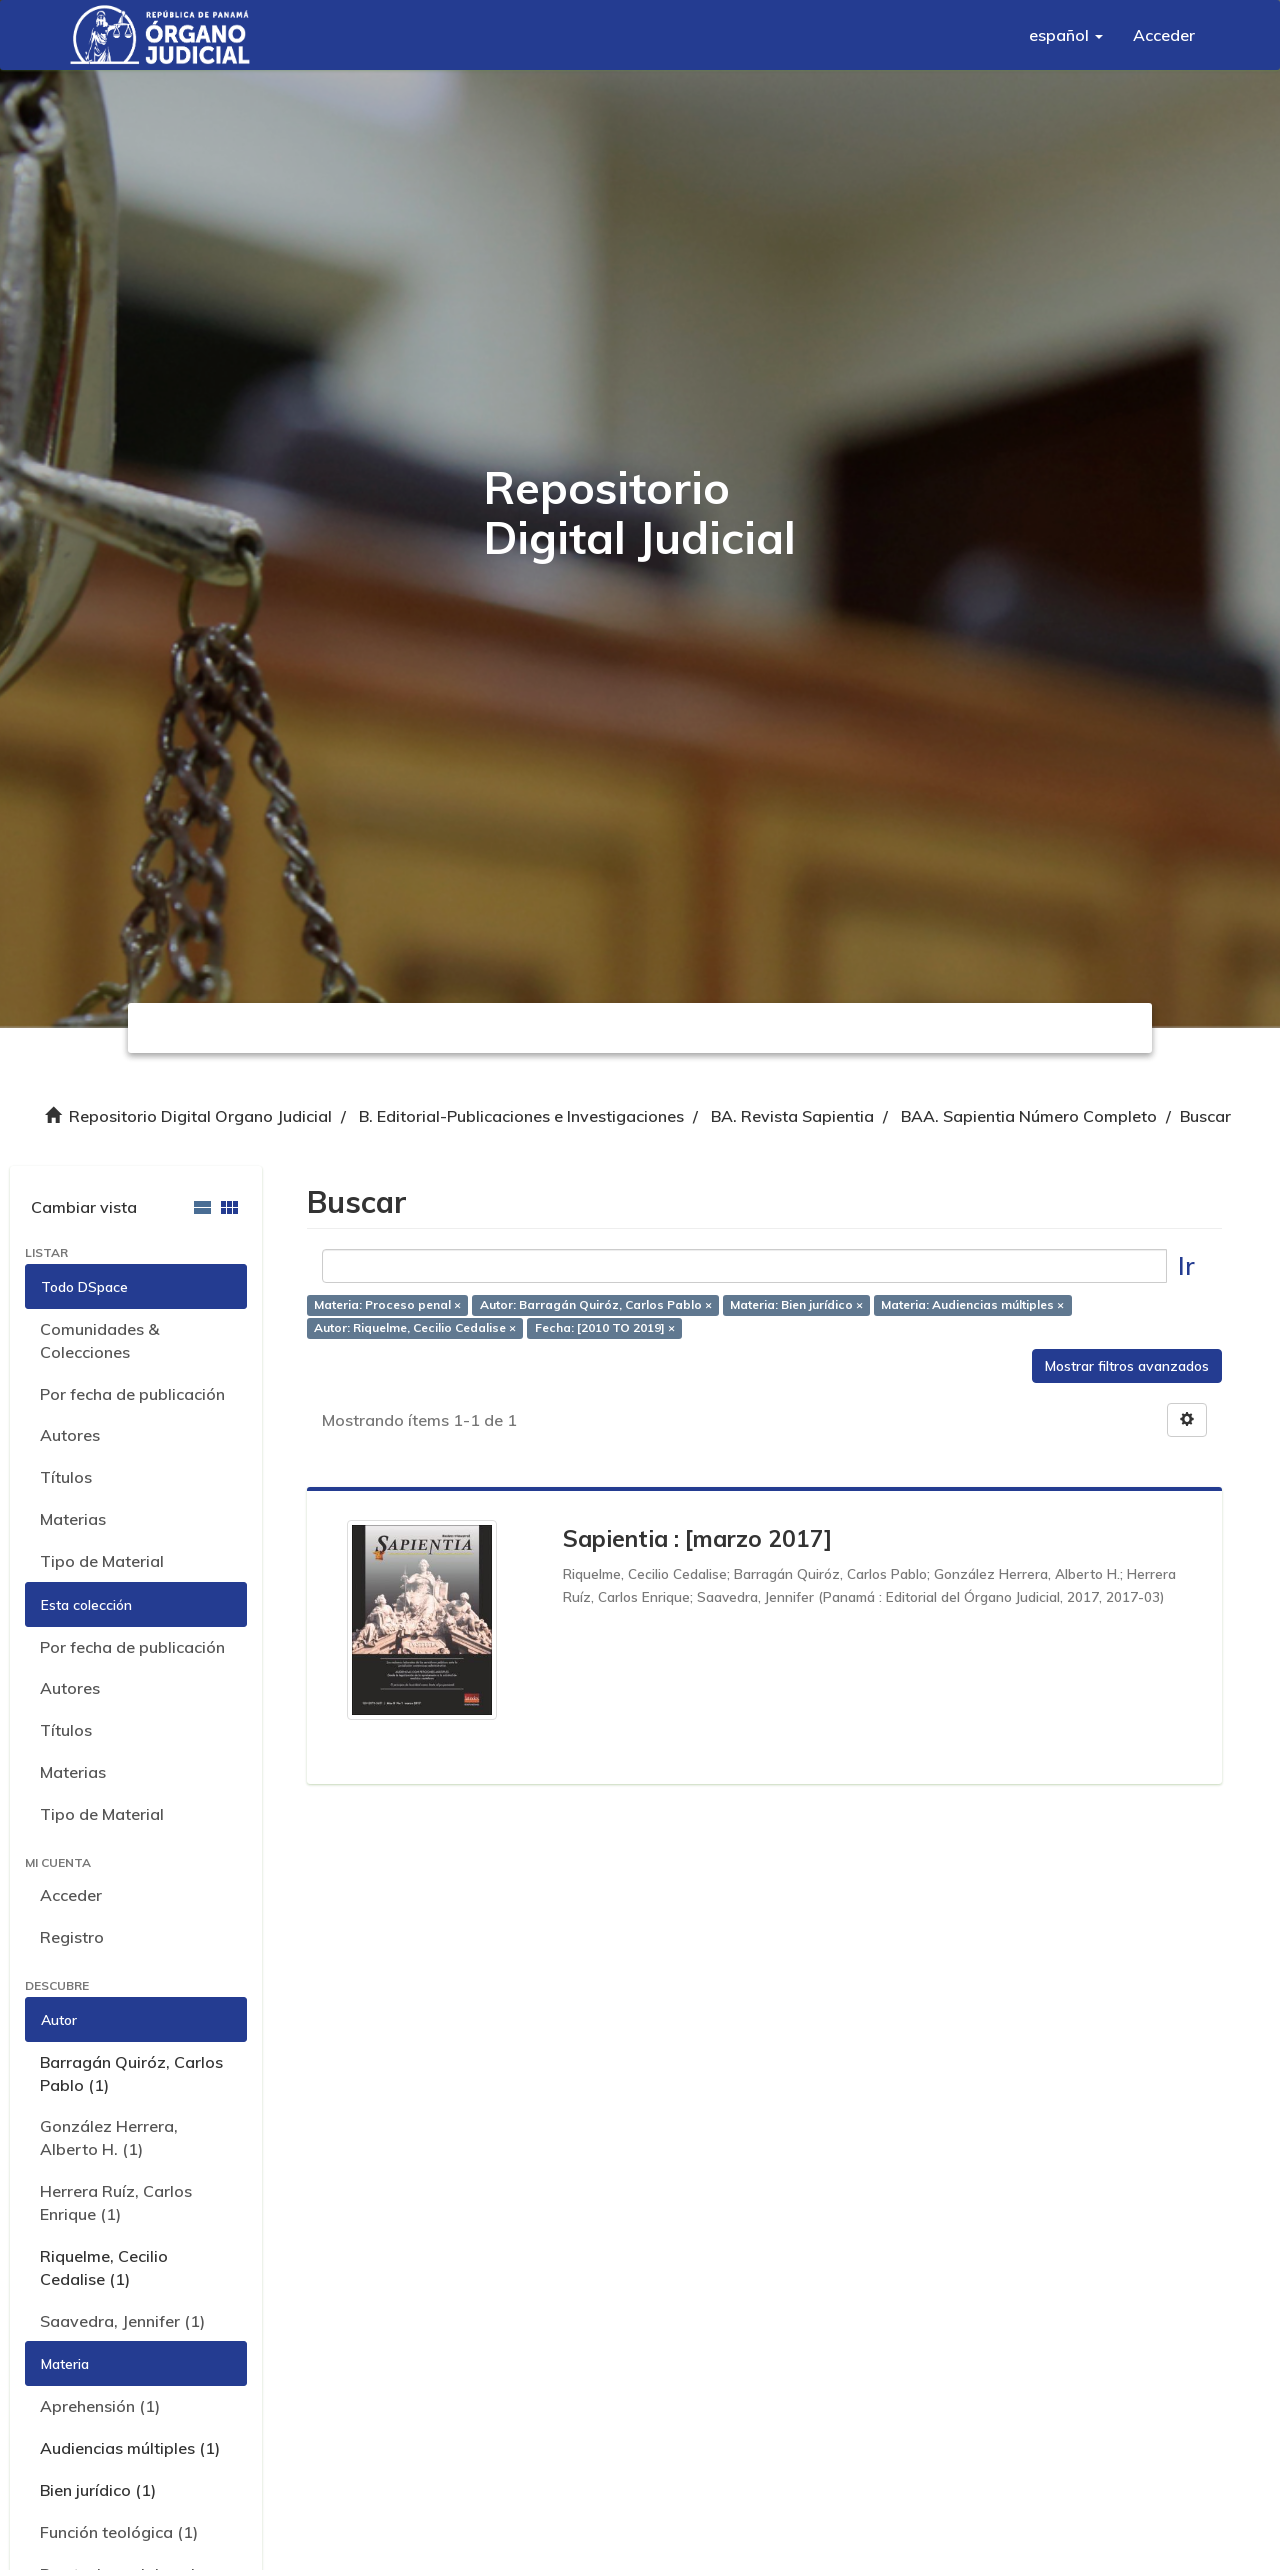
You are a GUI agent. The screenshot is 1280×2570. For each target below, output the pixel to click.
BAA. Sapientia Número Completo (1029, 1116)
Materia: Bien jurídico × (796, 1305)
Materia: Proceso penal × (387, 1305)
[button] (1066, 35)
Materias (73, 1519)
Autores (70, 1435)
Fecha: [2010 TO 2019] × (605, 1328)
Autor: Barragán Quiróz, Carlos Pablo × (596, 1305)
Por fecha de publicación (132, 1394)
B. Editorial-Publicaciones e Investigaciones (521, 1116)
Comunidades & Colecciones (99, 1340)
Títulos (66, 1477)
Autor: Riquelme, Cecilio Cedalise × (415, 1328)
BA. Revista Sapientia (792, 1116)
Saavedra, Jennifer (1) (122, 2321)
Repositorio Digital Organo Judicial (200, 1116)
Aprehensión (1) (100, 2406)
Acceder (71, 1895)
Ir (1186, 1265)
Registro (72, 1937)
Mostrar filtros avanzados (1127, 1366)
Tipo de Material (102, 1561)
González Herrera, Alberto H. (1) (109, 2137)
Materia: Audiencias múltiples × (972, 1305)
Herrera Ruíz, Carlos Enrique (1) (116, 2202)
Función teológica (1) (119, 2532)
